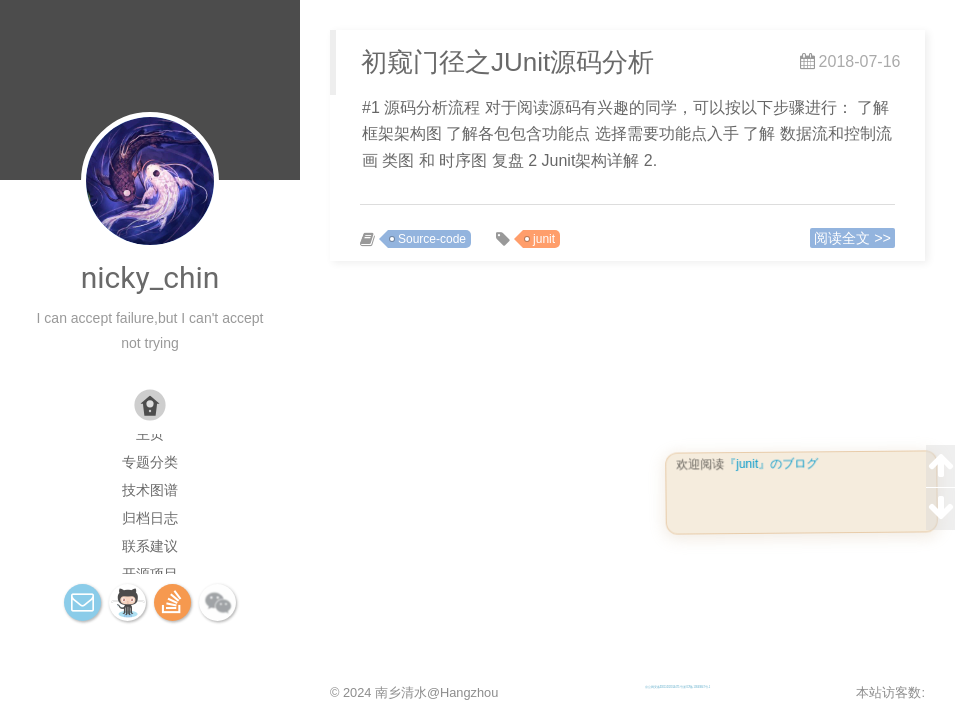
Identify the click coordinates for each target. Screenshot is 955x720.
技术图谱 (150, 490)
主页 (150, 434)
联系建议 (150, 546)
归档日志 (150, 518)
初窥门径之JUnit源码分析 (507, 62)
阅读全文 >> (852, 238)
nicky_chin (150, 277)
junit (544, 239)
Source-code (432, 239)
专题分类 (150, 462)
